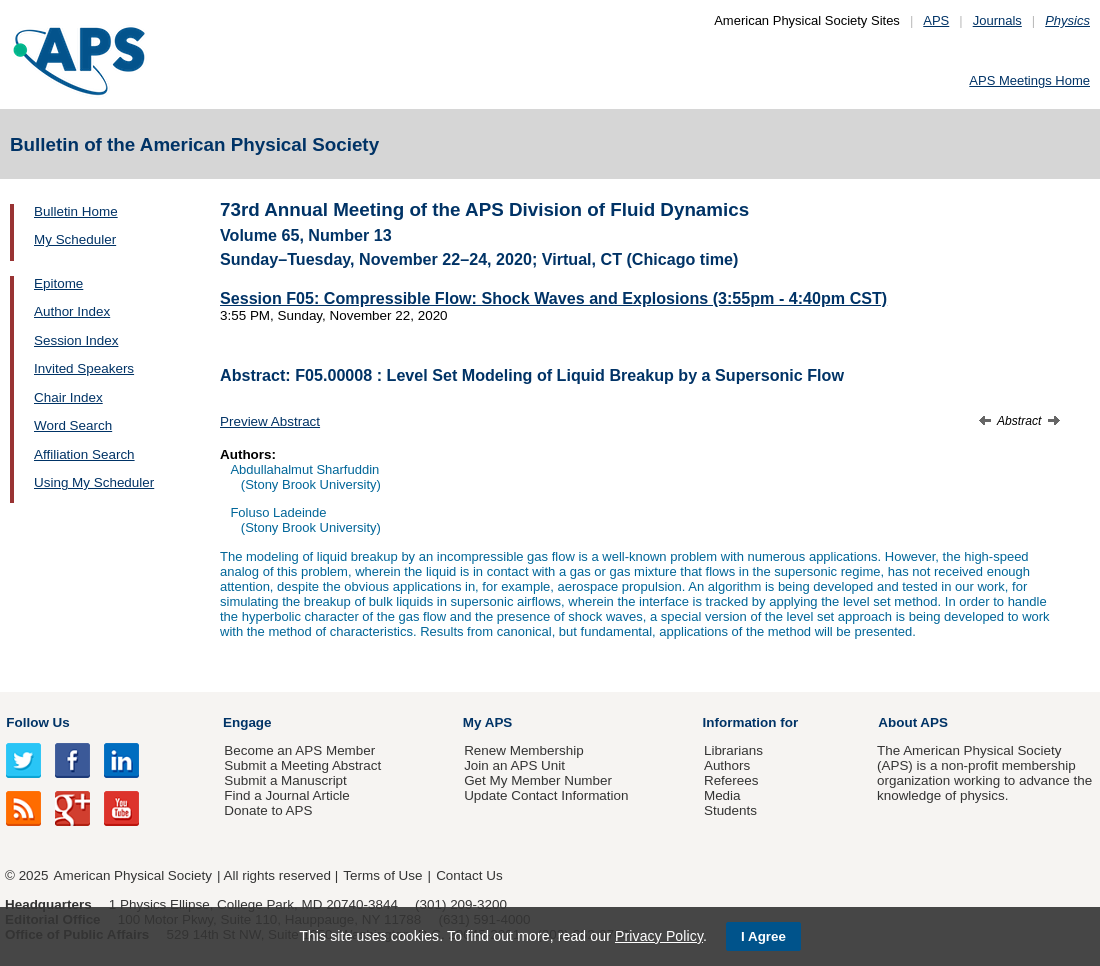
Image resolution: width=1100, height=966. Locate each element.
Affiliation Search (84, 454)
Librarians (733, 750)
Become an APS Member (299, 750)
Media (722, 795)
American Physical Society (133, 875)
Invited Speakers (84, 368)
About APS (913, 722)
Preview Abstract (270, 421)
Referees (731, 780)
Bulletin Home (76, 211)
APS (936, 20)
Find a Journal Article (286, 795)
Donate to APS (268, 810)
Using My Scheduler (94, 482)
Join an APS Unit (514, 765)
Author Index (72, 311)
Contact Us (469, 875)
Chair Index (68, 397)
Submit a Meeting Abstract (302, 765)
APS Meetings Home (1029, 80)
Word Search (73, 425)
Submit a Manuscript (285, 780)
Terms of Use (382, 875)
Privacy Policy (659, 936)
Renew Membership (524, 750)
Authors (727, 765)
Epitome (58, 283)
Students (730, 810)
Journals (997, 20)
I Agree (763, 936)
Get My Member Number (538, 780)
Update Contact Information (546, 795)
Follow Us (37, 722)
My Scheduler (75, 239)
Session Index (76, 340)
